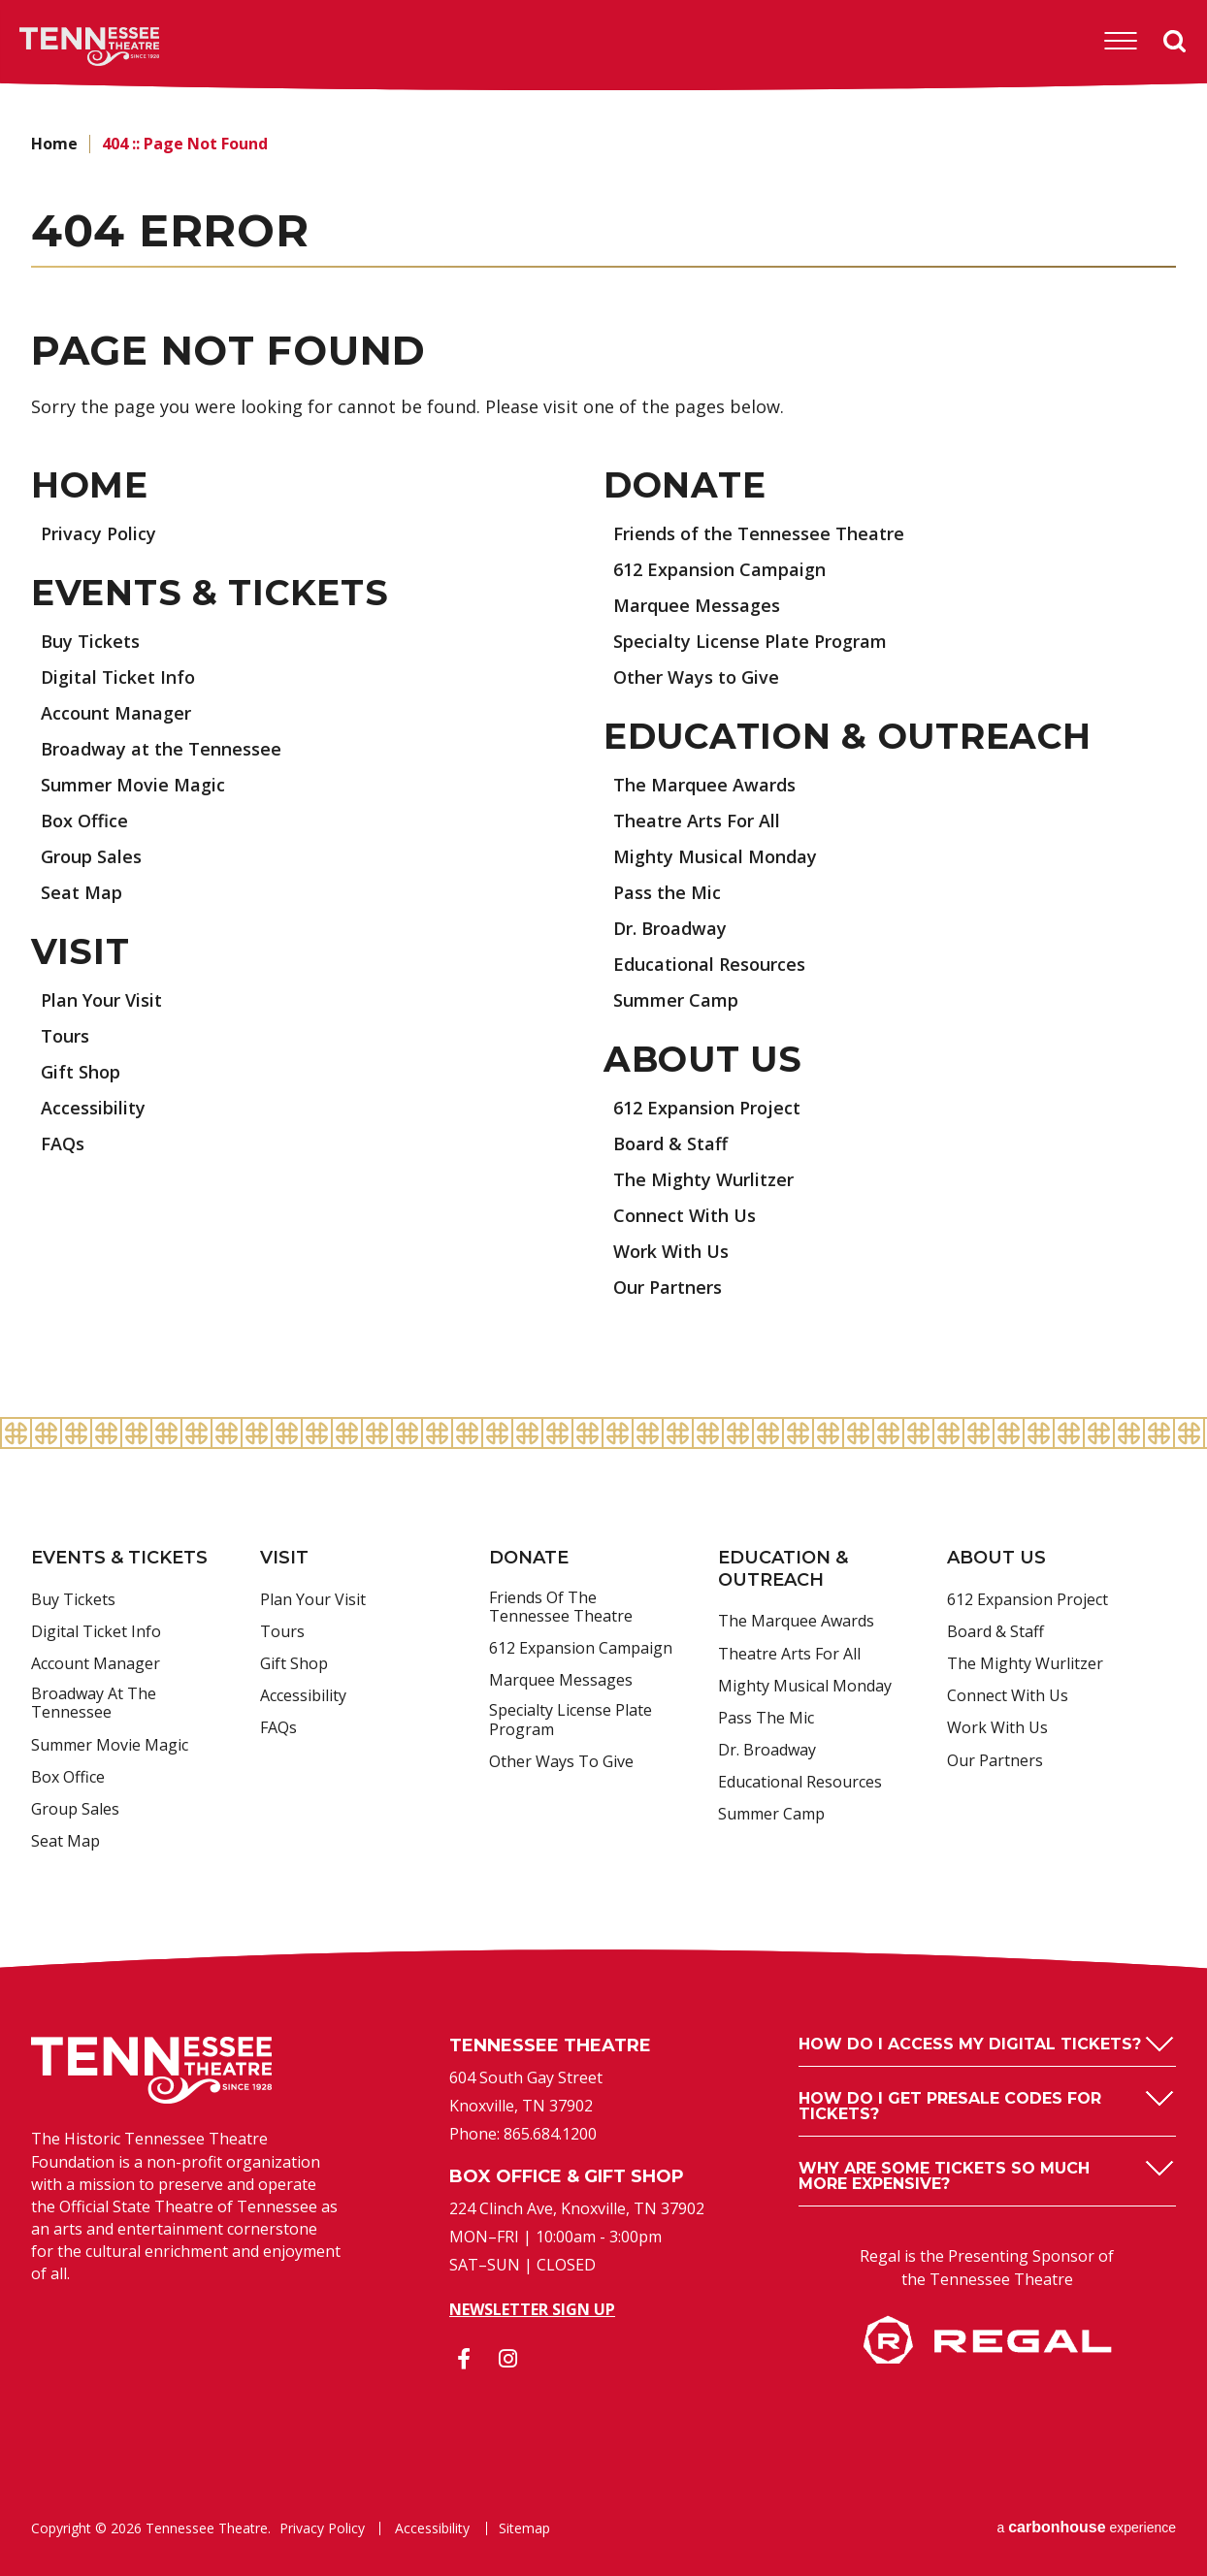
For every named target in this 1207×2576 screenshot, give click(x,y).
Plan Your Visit (101, 1000)
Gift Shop (80, 1071)
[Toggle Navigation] (1120, 41)
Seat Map (81, 892)
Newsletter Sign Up (532, 2309)
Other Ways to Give (696, 677)
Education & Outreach (847, 736)
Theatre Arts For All (696, 820)
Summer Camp (675, 1000)
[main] (603, 754)
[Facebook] (463, 2358)
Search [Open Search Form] (1175, 41)
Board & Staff (670, 1143)
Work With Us (671, 1251)
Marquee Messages (696, 605)
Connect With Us (684, 1215)
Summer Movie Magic (133, 784)
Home (54, 143)
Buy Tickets (90, 641)
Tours (65, 1035)
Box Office (84, 820)
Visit (80, 951)
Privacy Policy (98, 533)
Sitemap (524, 2528)
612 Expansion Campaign (719, 569)
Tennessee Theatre (59, 46)
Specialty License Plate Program (750, 641)
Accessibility (93, 1107)
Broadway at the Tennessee (161, 748)
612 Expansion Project (706, 1107)
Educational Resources (709, 964)
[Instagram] (507, 2358)
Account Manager (116, 712)
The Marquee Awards (704, 784)
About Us (703, 1059)
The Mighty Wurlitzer (703, 1179)
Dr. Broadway (670, 928)
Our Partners (667, 1287)
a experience (1086, 2527)
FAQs (62, 1143)
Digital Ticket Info (118, 677)
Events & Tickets (210, 592)
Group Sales (91, 856)
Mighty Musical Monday (715, 856)
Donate (685, 485)
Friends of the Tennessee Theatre (758, 533)
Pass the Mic (667, 892)
